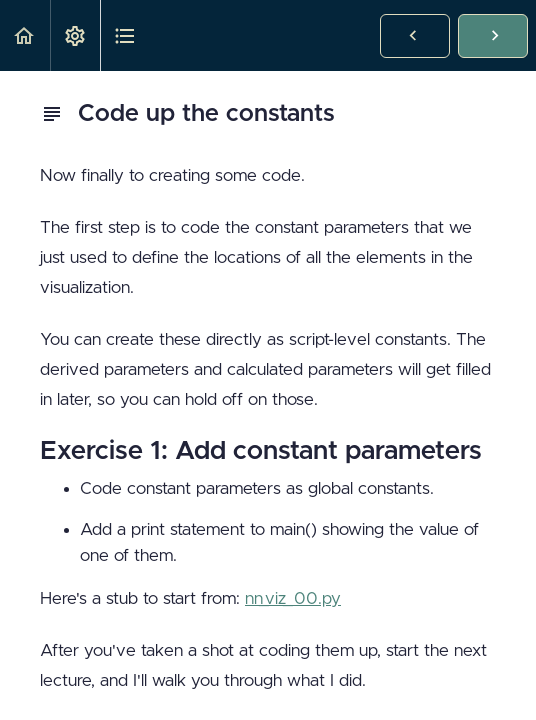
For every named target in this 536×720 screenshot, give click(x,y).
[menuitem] (75, 35)
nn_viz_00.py (293, 598)
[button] (25, 35)
